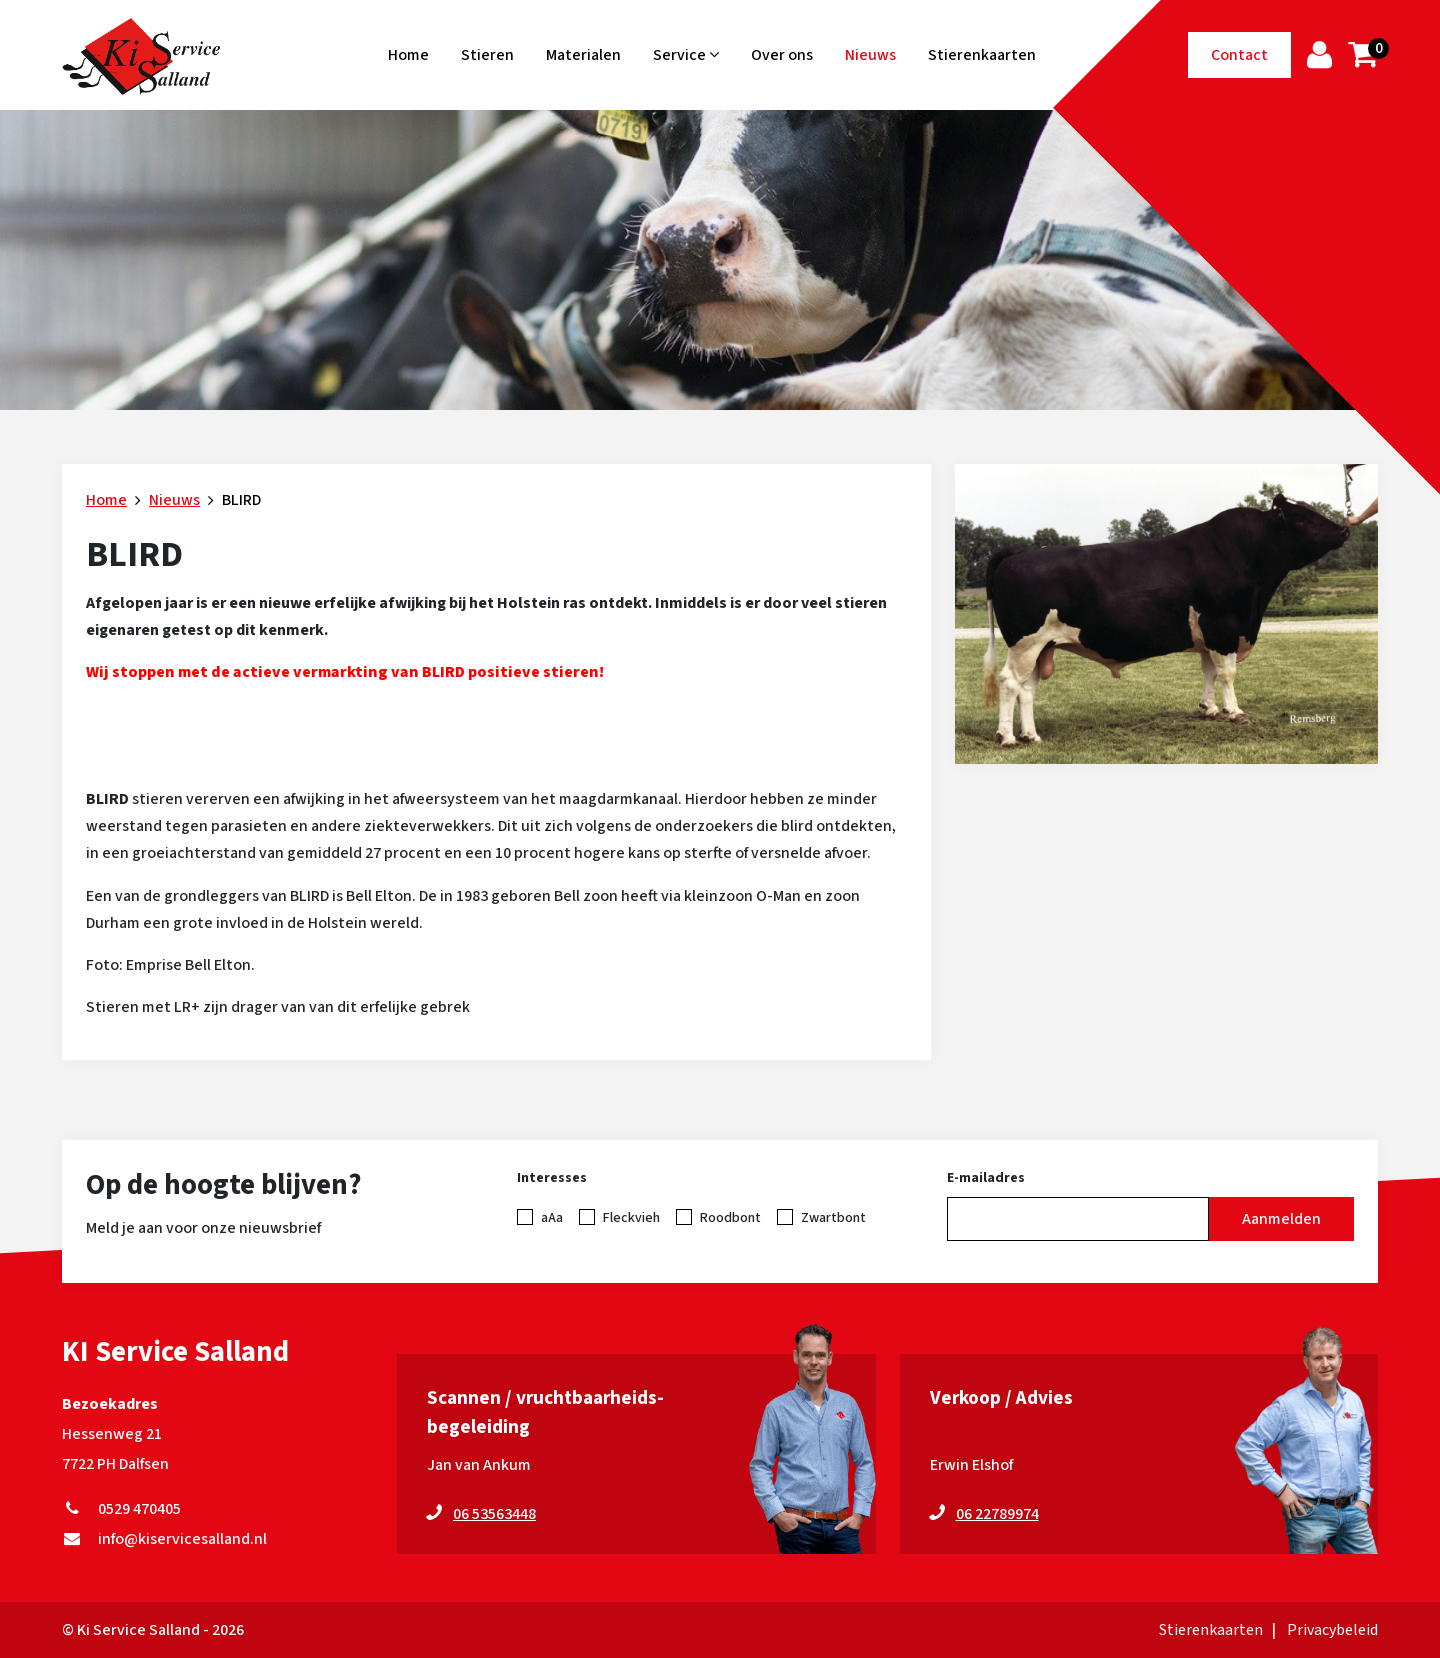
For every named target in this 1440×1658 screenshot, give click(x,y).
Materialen (583, 55)
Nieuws (870, 55)
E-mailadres (986, 1178)
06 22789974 (997, 1514)
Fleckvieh (631, 1218)
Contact (1239, 55)
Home (408, 55)
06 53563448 (494, 1514)
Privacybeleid (1332, 1630)
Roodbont (730, 1218)
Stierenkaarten (982, 55)
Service (686, 55)
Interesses (552, 1178)
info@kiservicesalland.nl (164, 1539)
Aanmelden (1281, 1219)
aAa (552, 1218)
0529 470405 (121, 1509)
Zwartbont (833, 1218)
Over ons (782, 55)
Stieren (487, 55)
